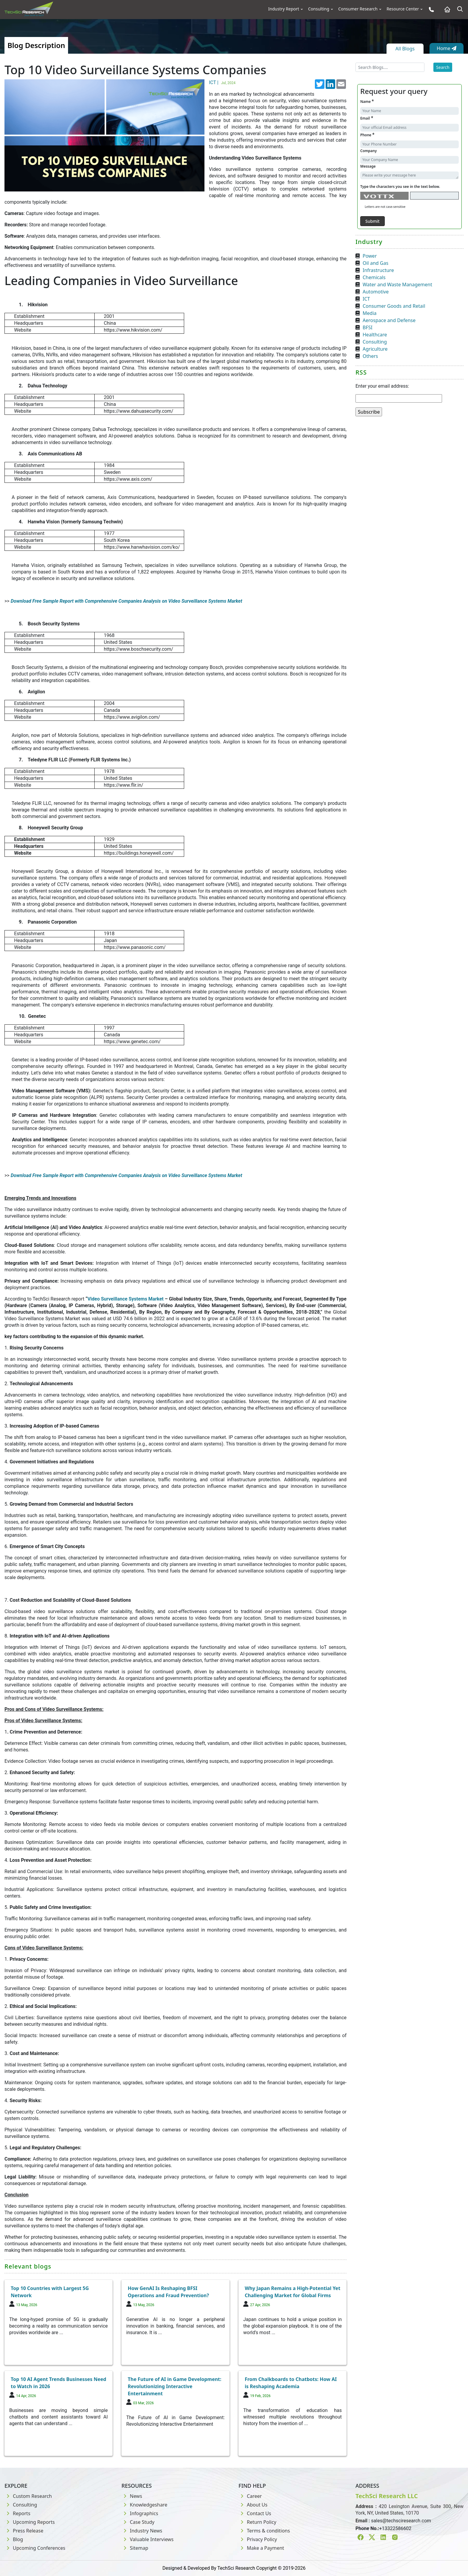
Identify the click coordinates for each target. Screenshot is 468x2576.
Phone (367, 134)
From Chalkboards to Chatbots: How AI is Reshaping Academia (291, 2383)
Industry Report (283, 9)
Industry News (141, 2530)
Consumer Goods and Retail (394, 306)
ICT (366, 299)
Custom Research (28, 2496)
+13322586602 (395, 2528)
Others (370, 356)
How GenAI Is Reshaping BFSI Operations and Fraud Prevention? (168, 2292)
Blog (13, 2539)
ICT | (223, 82)
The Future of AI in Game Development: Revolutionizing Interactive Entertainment (174, 2386)
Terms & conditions (264, 2530)
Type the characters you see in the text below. (400, 186)
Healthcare (375, 334)
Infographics (139, 2513)
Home (446, 48)
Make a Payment (261, 2548)
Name (367, 101)
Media (369, 313)
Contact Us (254, 2513)
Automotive (376, 291)
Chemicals (374, 277)
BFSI (367, 327)
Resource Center (403, 9)
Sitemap (134, 2548)
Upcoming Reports (29, 2522)
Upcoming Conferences (34, 2548)
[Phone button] (430, 9)
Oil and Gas (375, 263)
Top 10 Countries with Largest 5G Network (50, 2292)
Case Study (137, 2522)
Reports (17, 2513)
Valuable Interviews (147, 2539)
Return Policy (257, 2522)
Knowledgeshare (144, 2504)
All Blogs (405, 48)
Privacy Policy (257, 2539)
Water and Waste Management (397, 284)
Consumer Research (358, 9)
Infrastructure (378, 270)
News (131, 2496)
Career (250, 2496)
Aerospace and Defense (389, 320)
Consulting (318, 9)
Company (368, 150)
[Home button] (446, 9)
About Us (252, 2504)
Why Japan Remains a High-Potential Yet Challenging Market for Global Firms (292, 2292)
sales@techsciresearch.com (401, 2521)
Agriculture (375, 349)
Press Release (23, 2530)
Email (366, 118)
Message (368, 166)
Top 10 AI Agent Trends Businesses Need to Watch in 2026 (58, 2383)
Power (370, 256)
